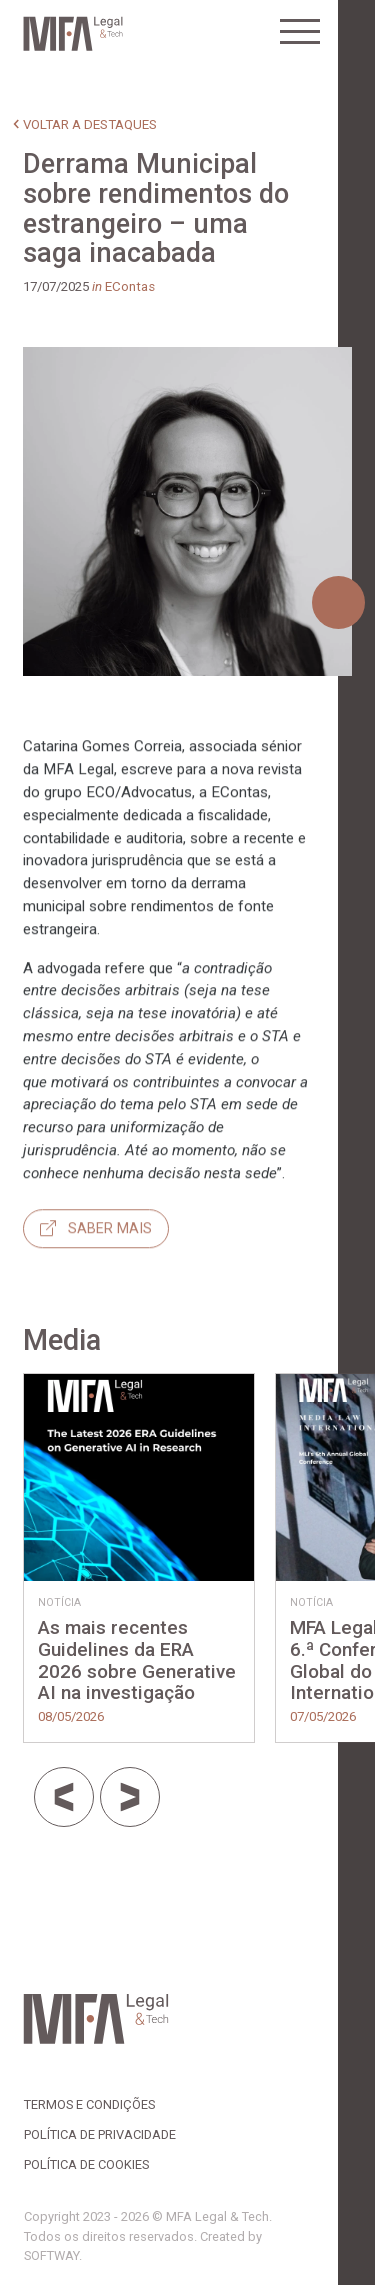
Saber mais (96, 1285)
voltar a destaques (90, 124)
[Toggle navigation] (300, 32)
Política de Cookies (86, 2164)
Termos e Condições (89, 2104)
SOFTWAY (51, 2255)
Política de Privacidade (100, 2134)
